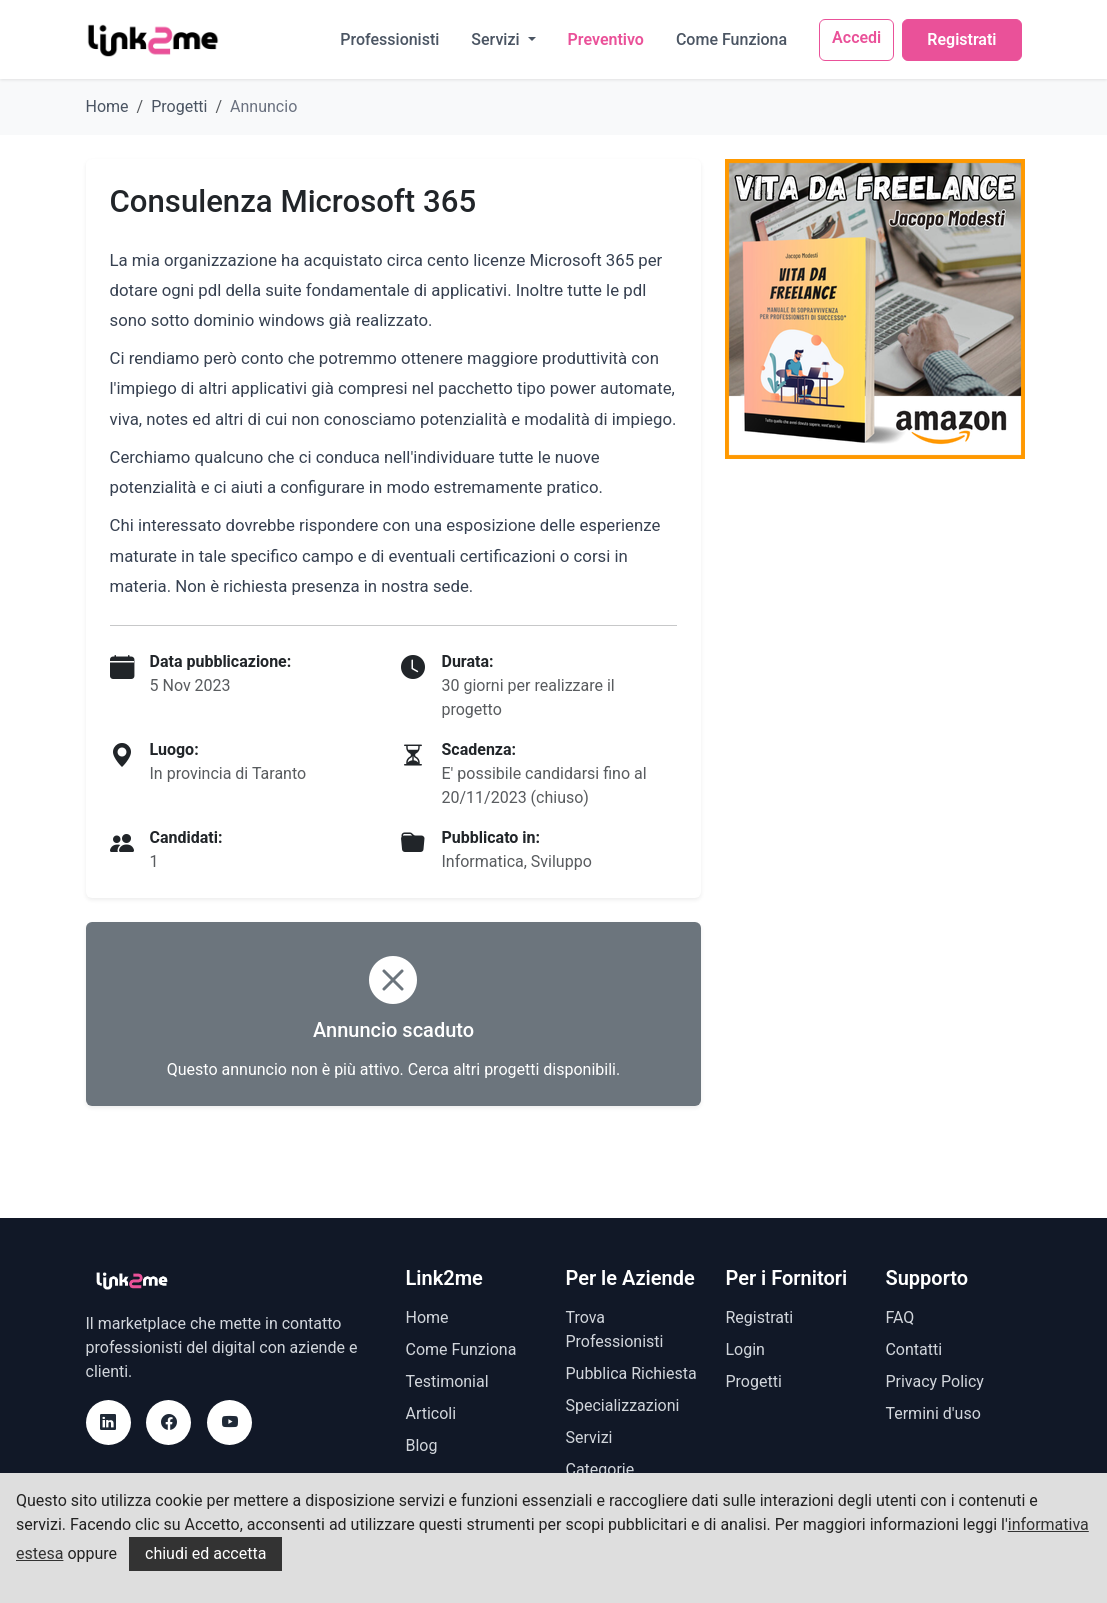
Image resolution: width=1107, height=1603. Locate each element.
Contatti (913, 1349)
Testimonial (446, 1381)
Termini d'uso (932, 1413)
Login (744, 1349)
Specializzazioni (622, 1405)
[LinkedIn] (108, 1422)
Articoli (430, 1413)
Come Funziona (731, 39)
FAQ (899, 1317)
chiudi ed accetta (205, 1553)
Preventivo (606, 39)
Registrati (961, 39)
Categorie (599, 1469)
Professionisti (389, 39)
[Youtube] (229, 1422)
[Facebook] (168, 1422)
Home (107, 106)
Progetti (179, 106)
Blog (421, 1445)
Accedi (856, 37)
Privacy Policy (934, 1381)
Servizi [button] (497, 39)
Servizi (588, 1437)
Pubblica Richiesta (630, 1373)
